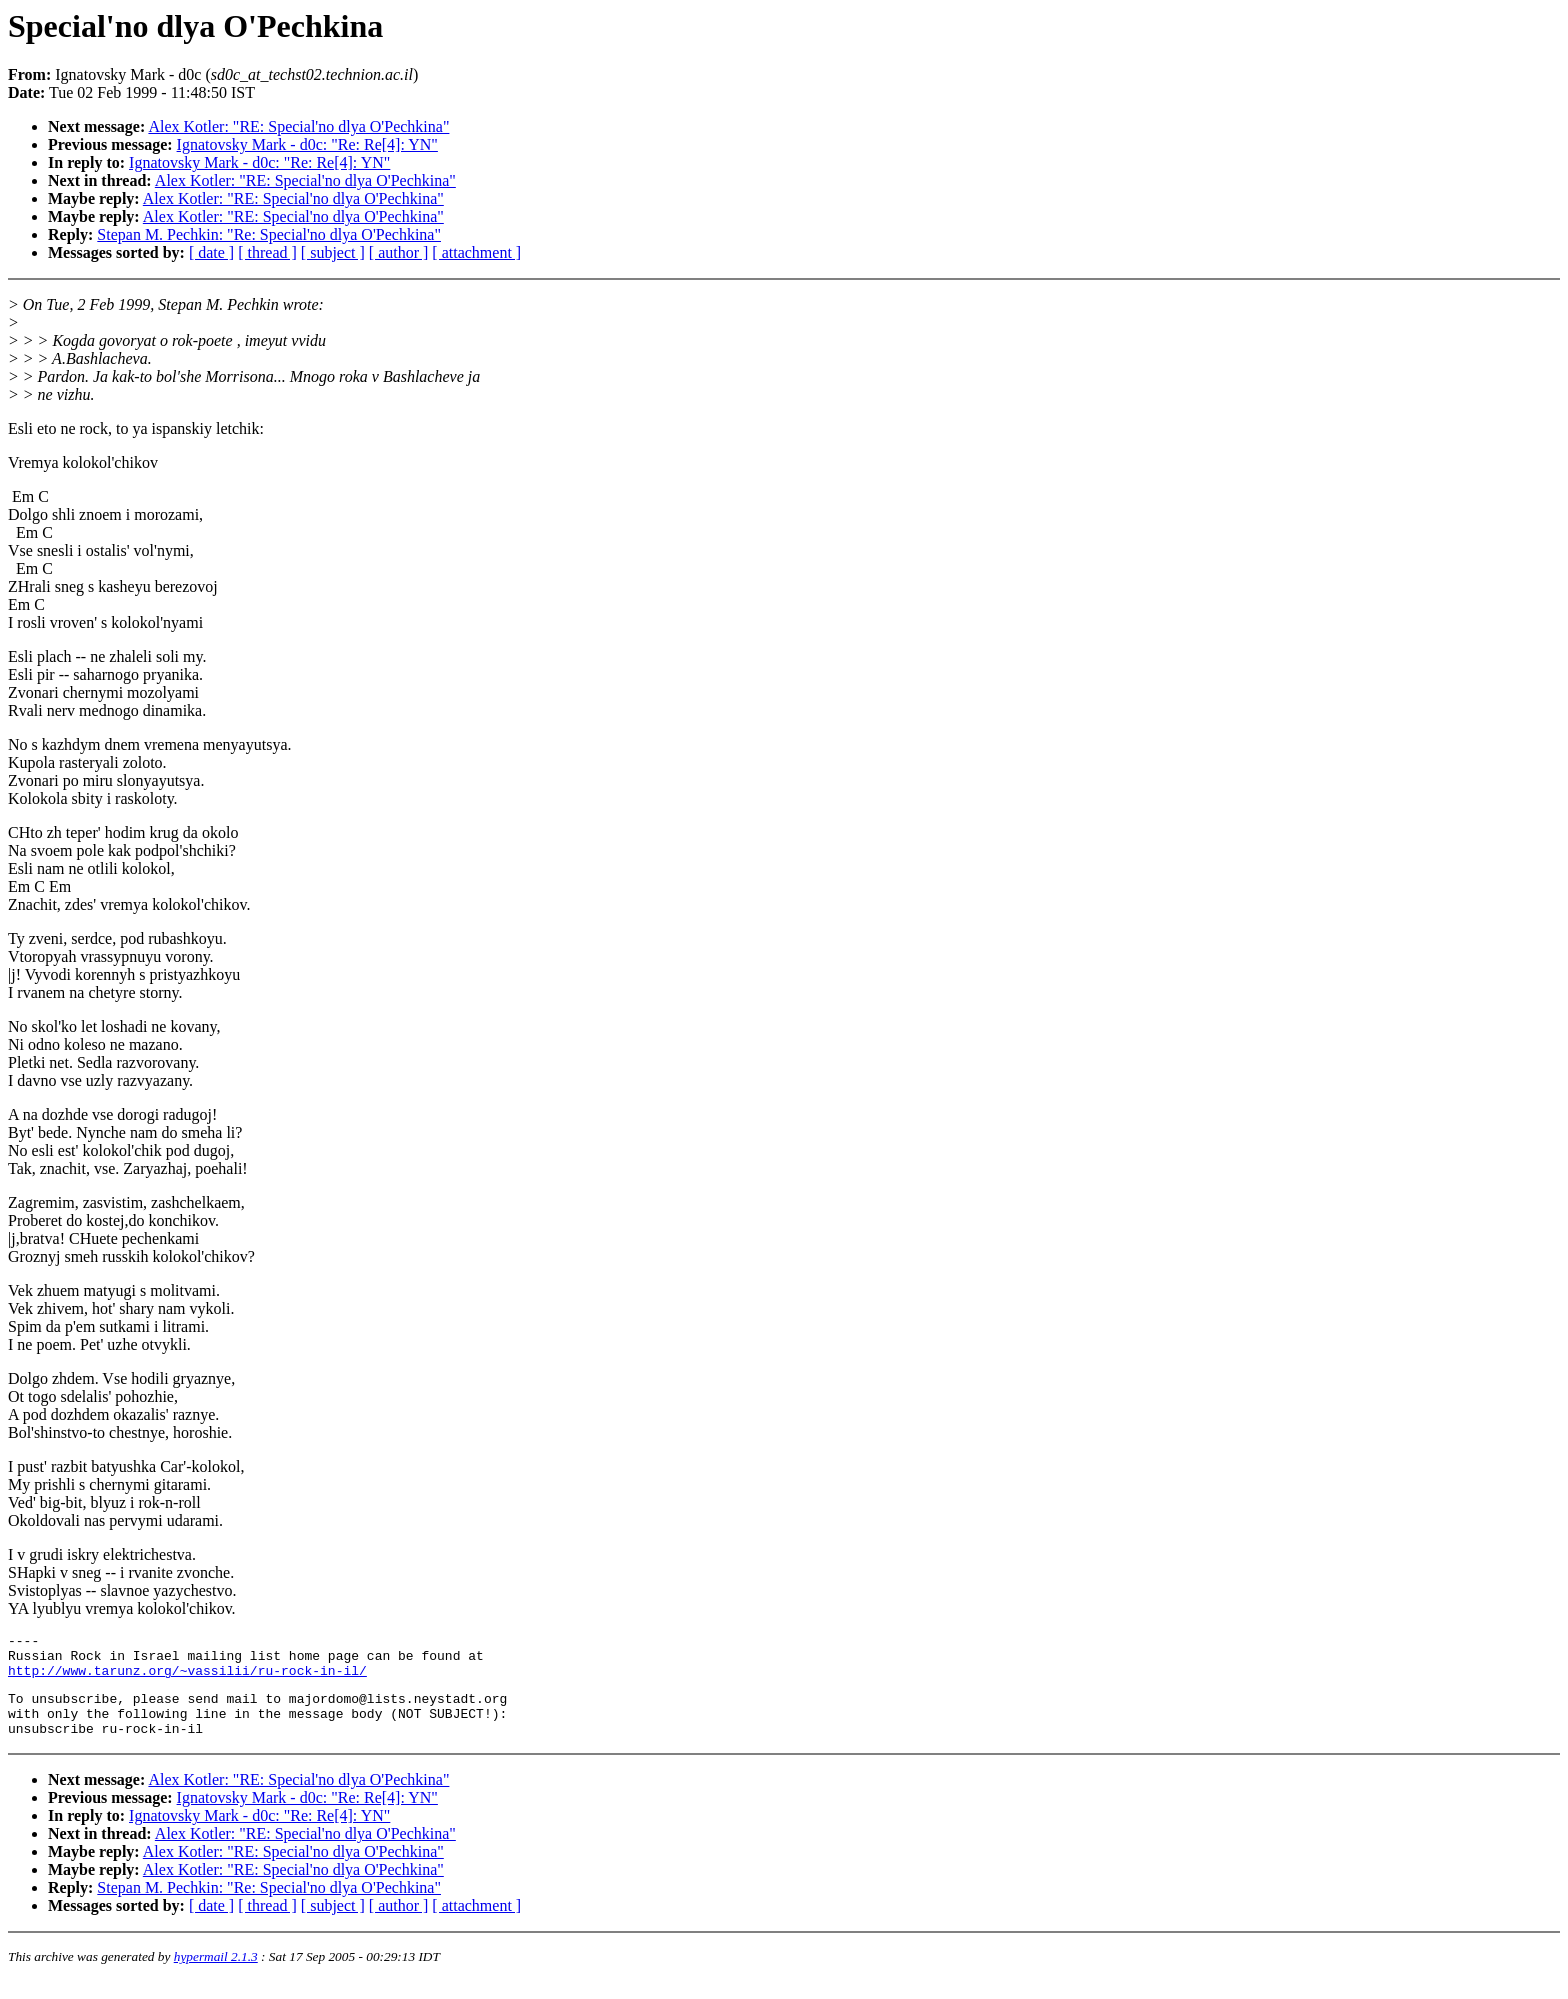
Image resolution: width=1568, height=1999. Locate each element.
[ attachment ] (476, 252)
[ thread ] (267, 252)
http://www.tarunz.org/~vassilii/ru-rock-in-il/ (187, 1679)
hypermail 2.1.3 (216, 1974)
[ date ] (211, 252)
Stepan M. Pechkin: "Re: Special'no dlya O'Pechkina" (269, 234)
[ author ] (399, 252)
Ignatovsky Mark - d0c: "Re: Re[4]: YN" (307, 144)
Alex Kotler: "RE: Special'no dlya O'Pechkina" (298, 126)
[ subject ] (333, 252)
